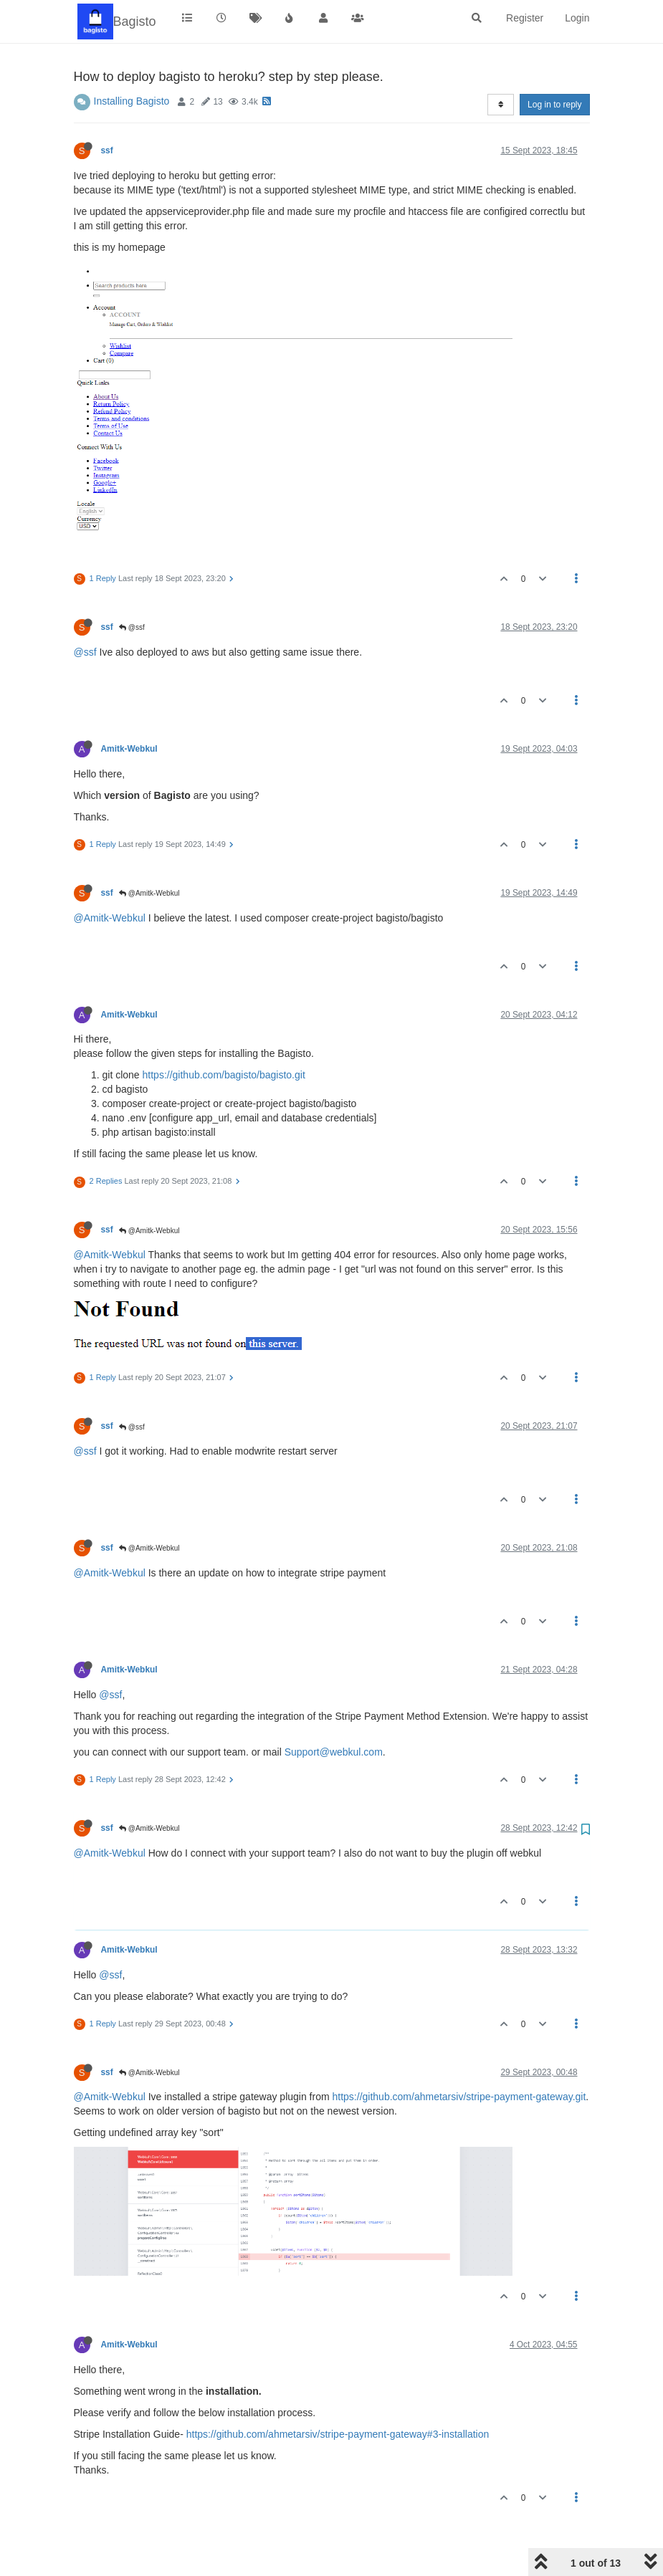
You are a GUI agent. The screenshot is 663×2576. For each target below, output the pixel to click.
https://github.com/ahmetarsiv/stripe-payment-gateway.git (459, 2096)
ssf (107, 150)
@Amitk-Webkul (149, 893)
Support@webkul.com (334, 1752)
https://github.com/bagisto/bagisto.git (224, 1075)
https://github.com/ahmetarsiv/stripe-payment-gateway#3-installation (338, 2434)
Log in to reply (554, 105)
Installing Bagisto (132, 101)
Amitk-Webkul (129, 749)
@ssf (132, 627)
